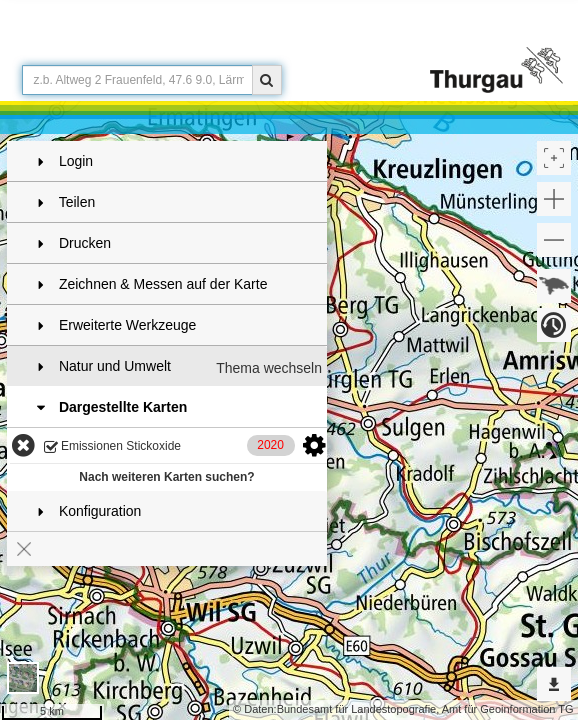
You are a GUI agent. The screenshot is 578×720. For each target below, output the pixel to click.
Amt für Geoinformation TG (508, 709)
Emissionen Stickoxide (112, 447)
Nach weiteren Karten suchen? (166, 477)
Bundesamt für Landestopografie (357, 709)
